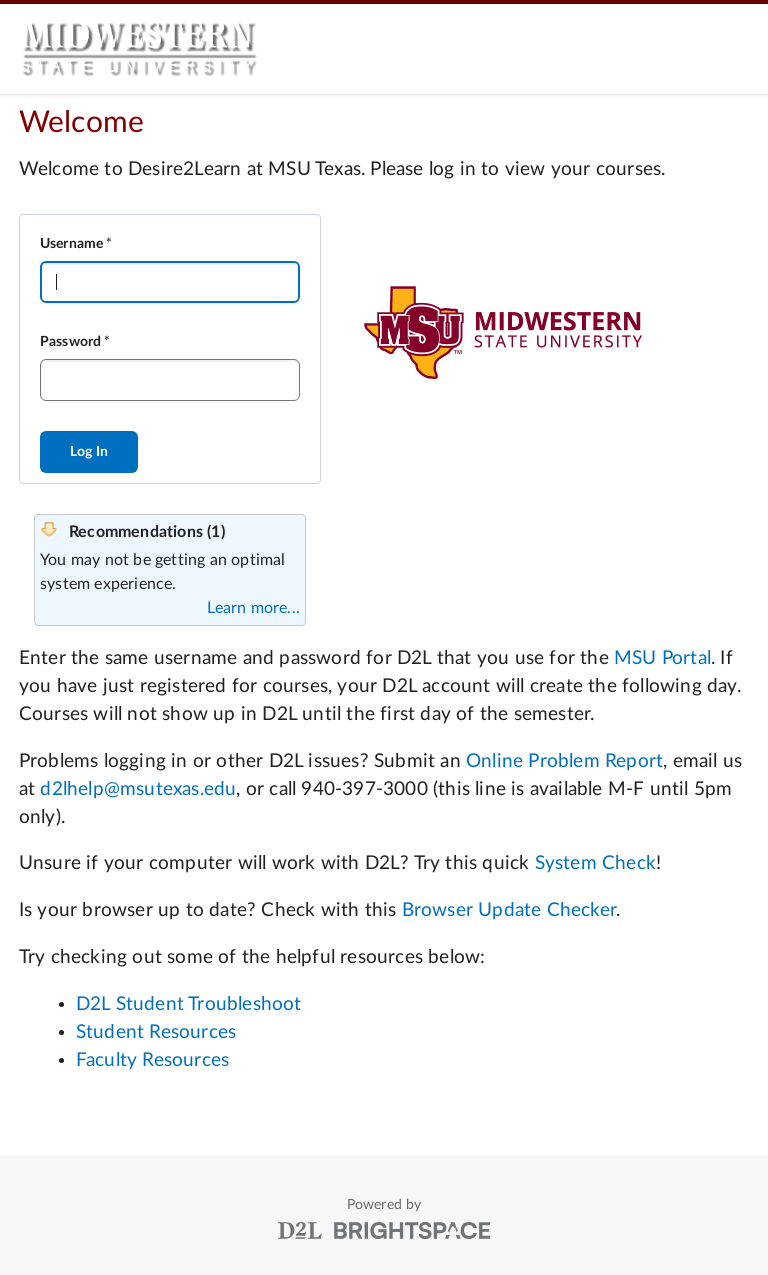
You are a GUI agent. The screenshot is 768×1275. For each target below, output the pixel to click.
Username (72, 244)
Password (71, 342)
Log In (89, 452)
